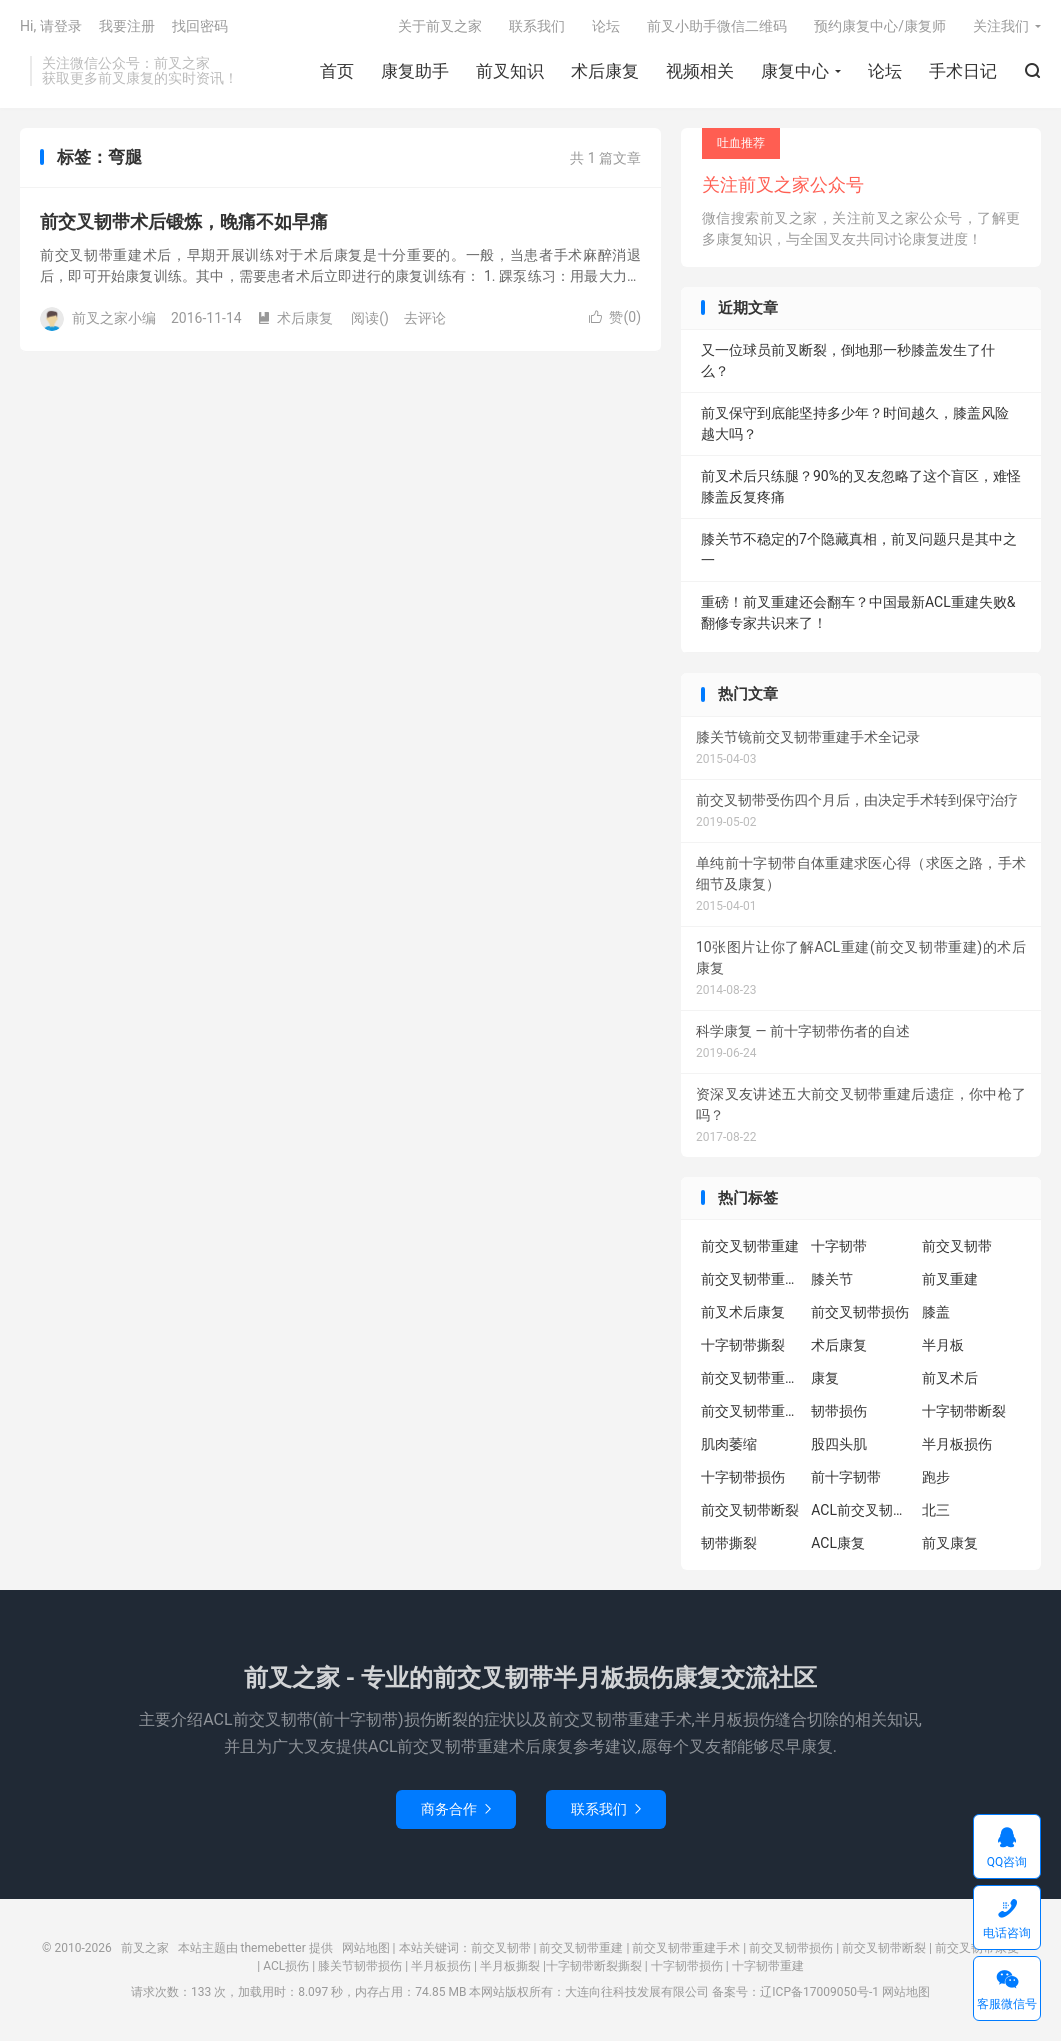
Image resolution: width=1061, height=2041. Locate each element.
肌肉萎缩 (729, 1444)
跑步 (936, 1477)
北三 (936, 1510)
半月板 (943, 1345)
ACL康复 (838, 1543)
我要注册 (127, 26)
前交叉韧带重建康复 (751, 1378)
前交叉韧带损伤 (860, 1312)
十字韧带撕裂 (743, 1345)
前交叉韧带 (957, 1246)
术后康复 (605, 71)
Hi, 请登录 (51, 26)
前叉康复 (950, 1543)
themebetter (273, 1948)
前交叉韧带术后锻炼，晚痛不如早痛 (184, 221)
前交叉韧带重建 (750, 1246)
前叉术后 (950, 1378)
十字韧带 (839, 1246)
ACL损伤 (286, 1966)
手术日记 (963, 71)
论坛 (885, 71)
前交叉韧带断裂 (750, 1510)
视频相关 (700, 71)
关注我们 (1001, 26)
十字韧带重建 (768, 1966)
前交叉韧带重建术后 (751, 1411)
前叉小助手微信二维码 (717, 26)
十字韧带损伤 (743, 1477)
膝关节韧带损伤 (360, 1966)
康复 (825, 1378)
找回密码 (200, 26)
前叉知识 (510, 71)
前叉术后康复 (743, 1312)
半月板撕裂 (510, 1966)
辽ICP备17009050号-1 (819, 1992)
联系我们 (537, 26)
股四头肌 (839, 1444)
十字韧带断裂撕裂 (594, 1966)
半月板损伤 (957, 1444)
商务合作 (456, 1809)
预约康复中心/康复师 (880, 26)
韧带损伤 (839, 1411)
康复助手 (415, 71)
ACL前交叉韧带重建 (861, 1510)
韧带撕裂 (729, 1543)
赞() (615, 317)
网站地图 (366, 1948)
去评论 (425, 318)
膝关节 (832, 1279)
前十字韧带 (846, 1477)
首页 (337, 71)
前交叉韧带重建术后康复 (751, 1279)
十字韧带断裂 (964, 1411)
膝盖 (936, 1312)
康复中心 (795, 71)
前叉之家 (145, 1948)
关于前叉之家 (440, 26)
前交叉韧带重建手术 (686, 1948)
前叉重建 (950, 1279)
